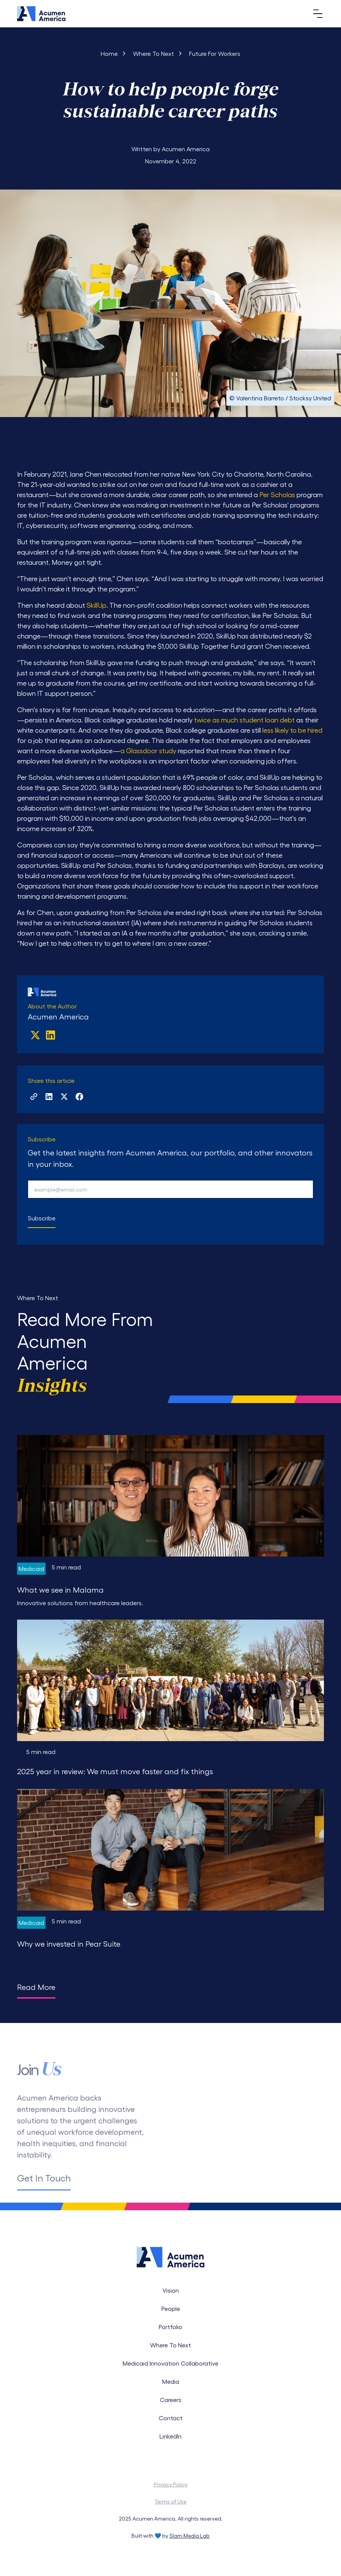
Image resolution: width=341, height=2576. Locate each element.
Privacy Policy (171, 2484)
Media (170, 2381)
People (170, 2308)
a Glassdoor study (148, 750)
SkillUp (96, 605)
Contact (171, 2417)
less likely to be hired (292, 730)
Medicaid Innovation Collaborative (170, 2363)
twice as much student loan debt (244, 720)
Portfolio (170, 2326)
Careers (171, 2399)
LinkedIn (170, 2436)
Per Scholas (277, 494)
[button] (316, 14)
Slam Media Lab (189, 2535)
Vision (171, 2290)
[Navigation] (41, 13)
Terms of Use (170, 2501)
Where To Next (170, 2344)
